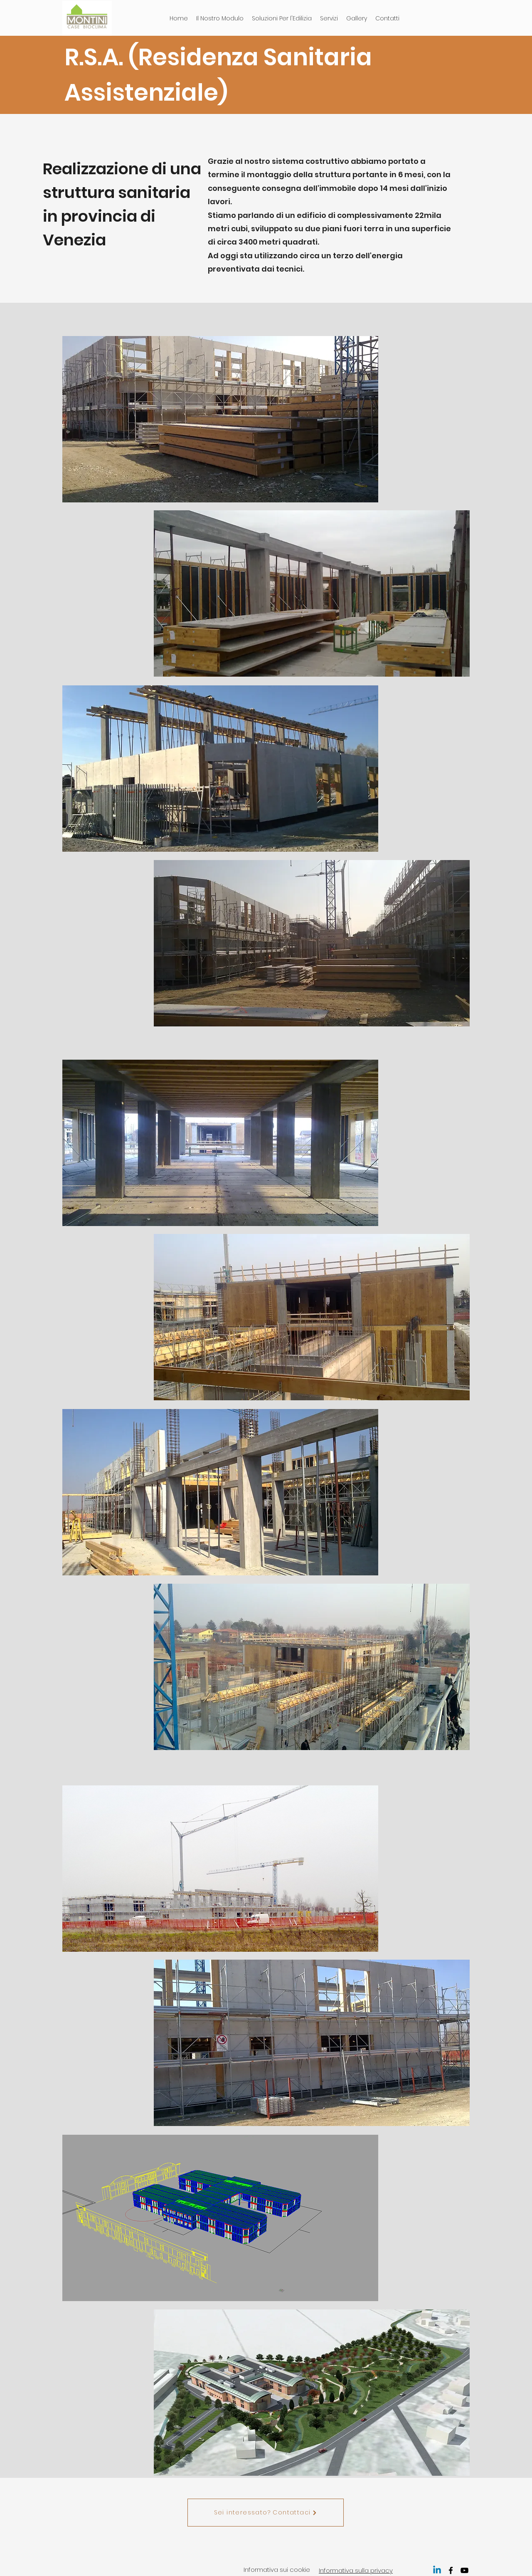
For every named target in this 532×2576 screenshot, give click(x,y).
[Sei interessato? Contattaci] (265, 2513)
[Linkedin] (437, 2570)
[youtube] (464, 2570)
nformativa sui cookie (277, 2569)
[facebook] (451, 2570)
